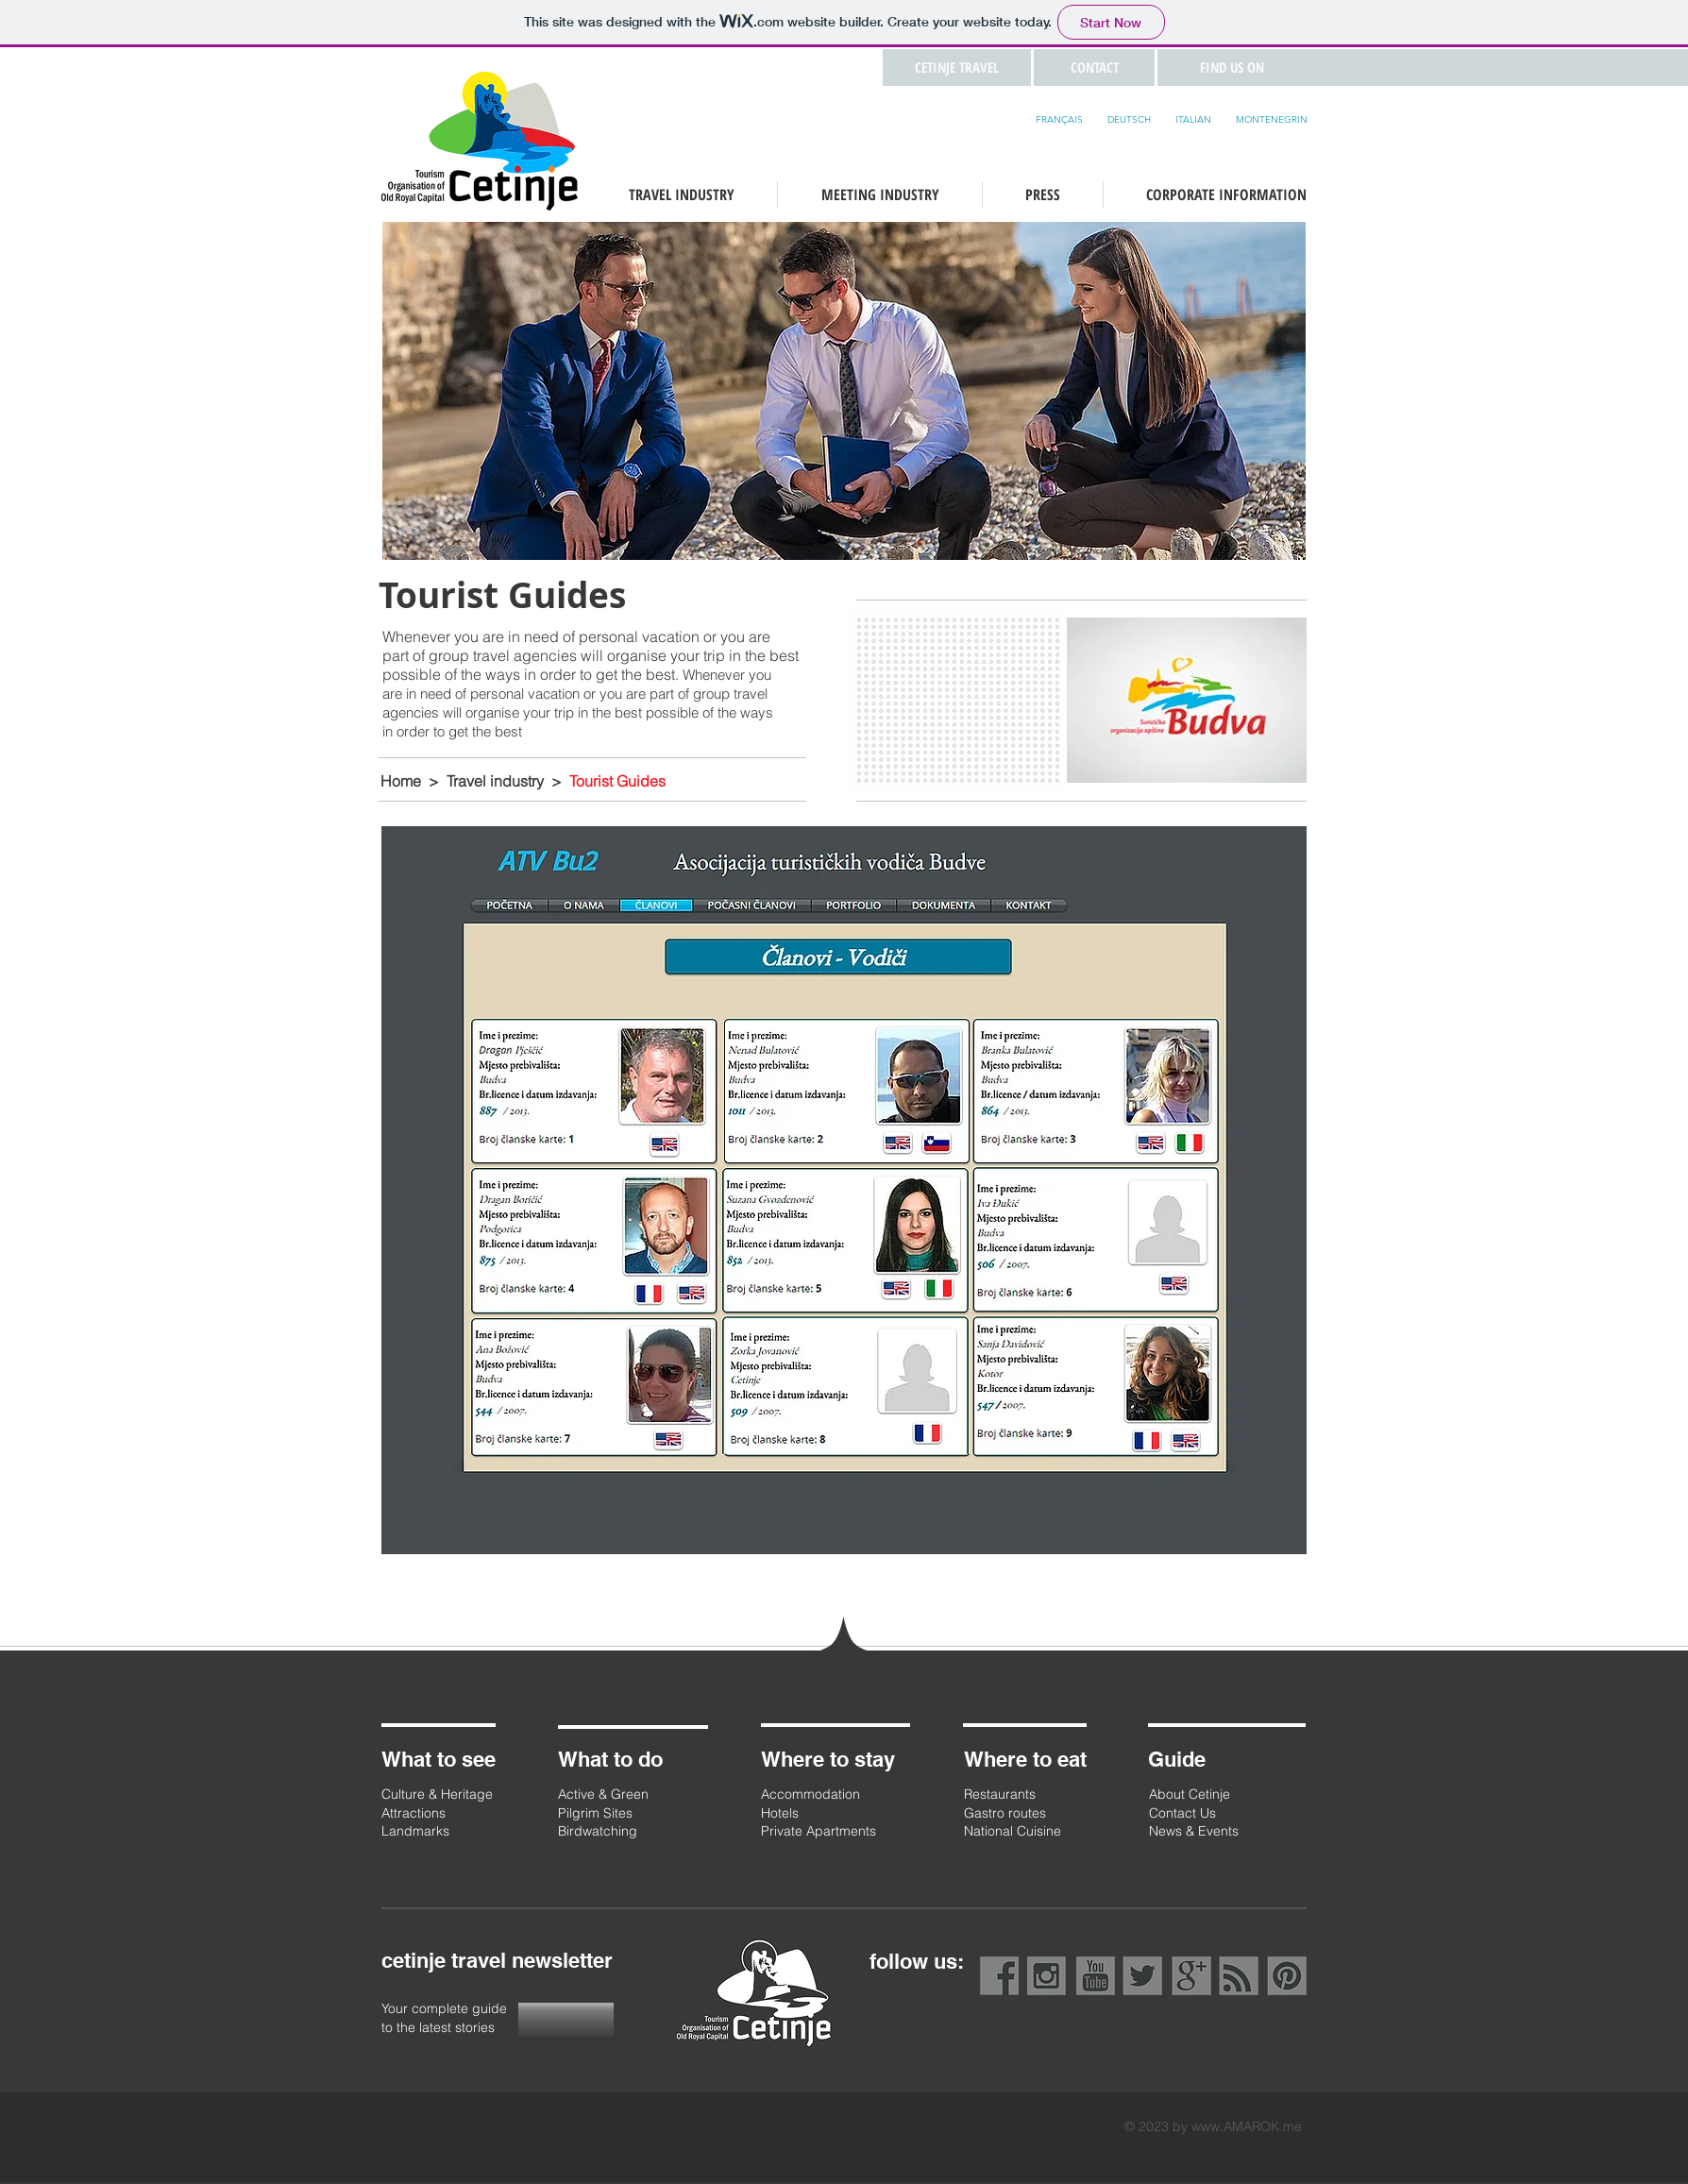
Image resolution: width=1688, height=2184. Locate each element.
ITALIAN (1193, 119)
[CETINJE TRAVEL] (957, 67)
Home (400, 780)
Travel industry (495, 780)
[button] (1094, 67)
